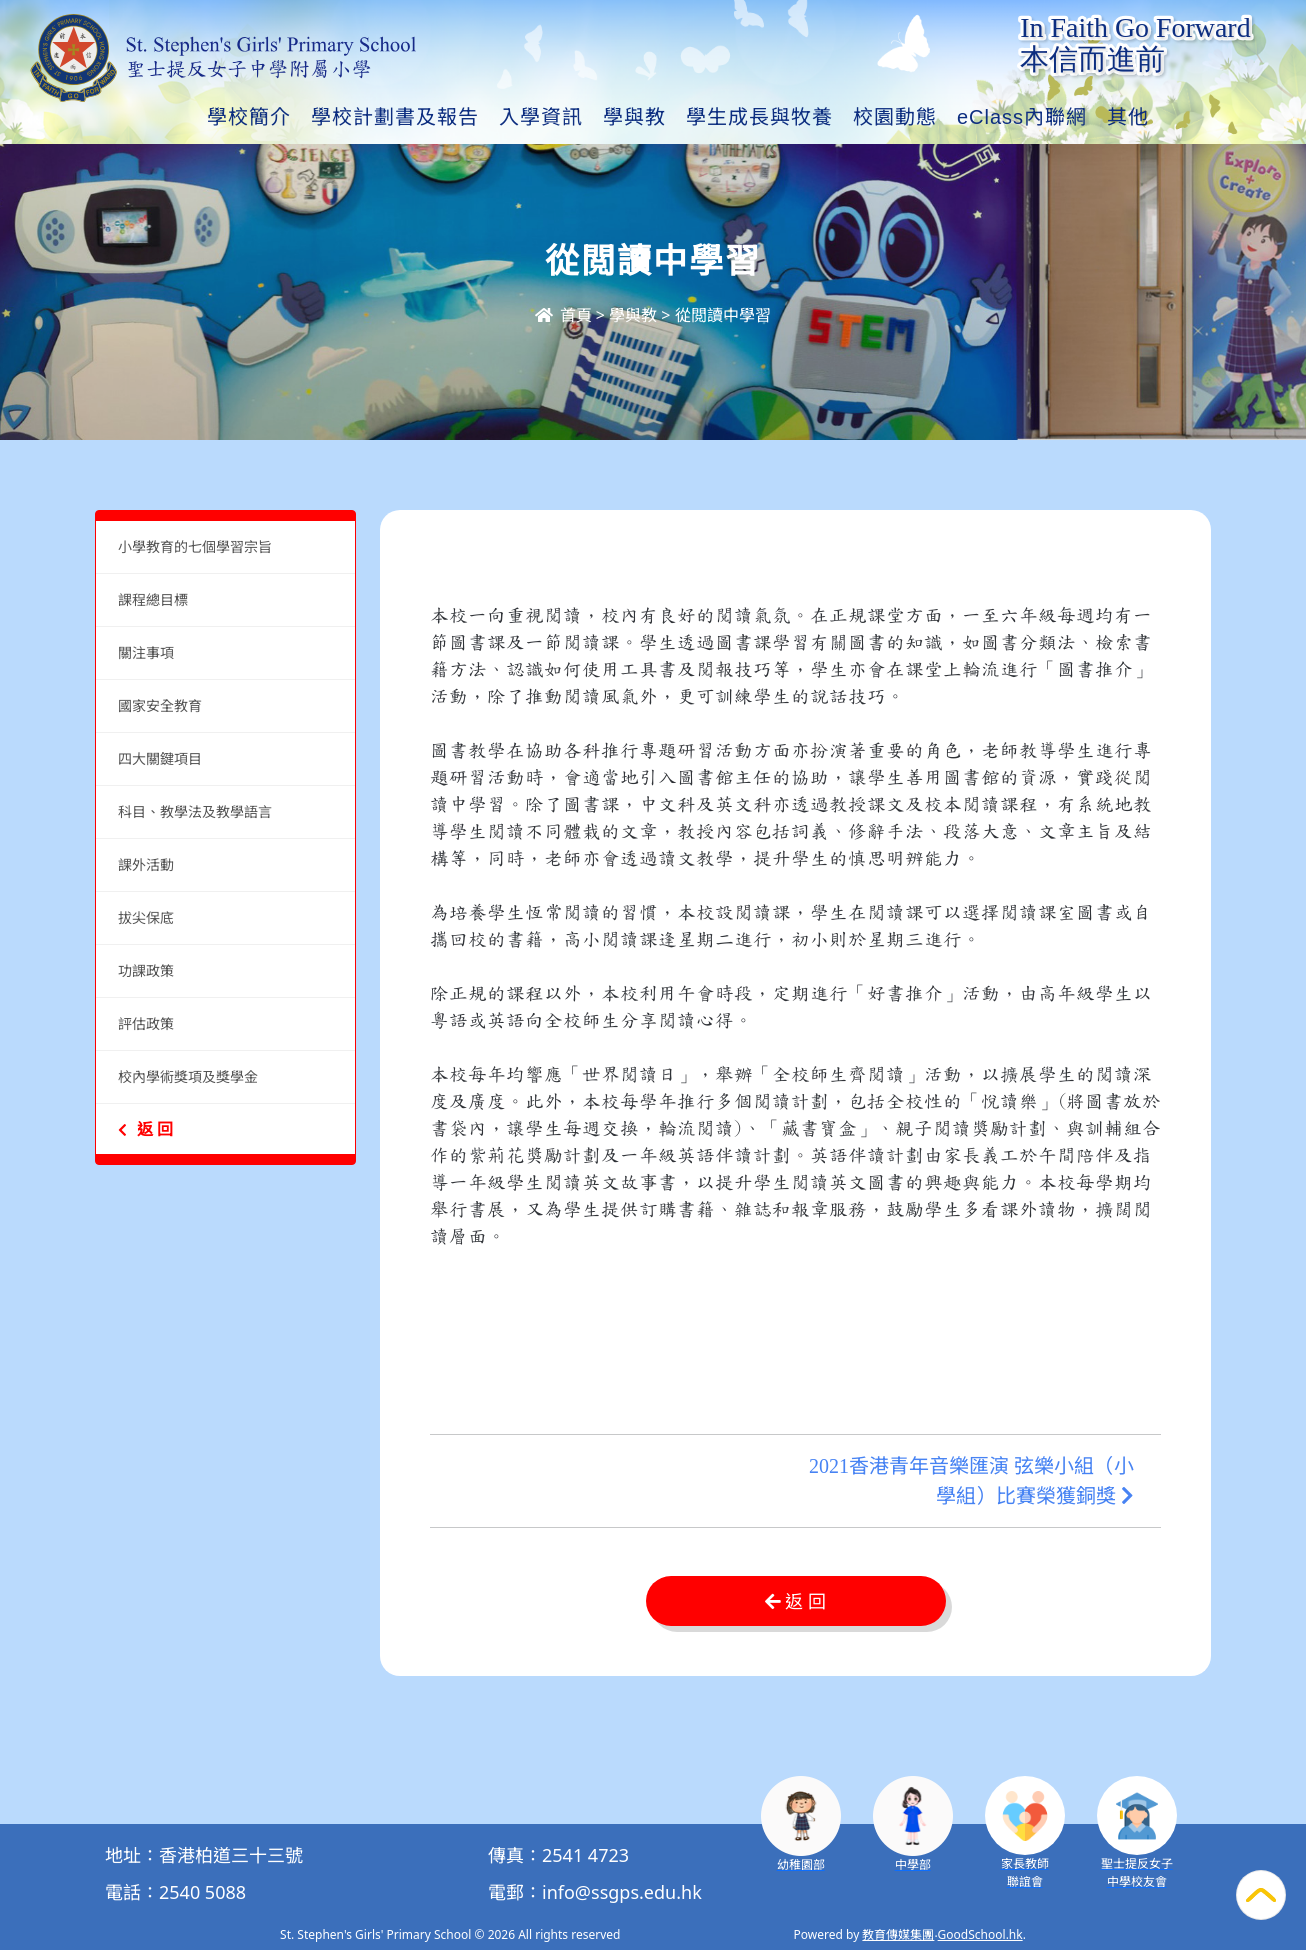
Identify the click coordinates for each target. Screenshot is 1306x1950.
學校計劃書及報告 (395, 117)
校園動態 (895, 117)
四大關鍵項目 (160, 758)
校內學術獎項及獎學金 (188, 1076)
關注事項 (146, 652)
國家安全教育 (160, 705)
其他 (1128, 117)
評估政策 (146, 1023)
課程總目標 (153, 599)
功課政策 (146, 970)
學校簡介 (249, 117)
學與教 (634, 117)
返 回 (145, 1129)
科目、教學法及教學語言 (195, 811)
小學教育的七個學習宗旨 (195, 546)
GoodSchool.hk (980, 1934)
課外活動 (146, 864)
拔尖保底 (146, 917)
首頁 (563, 315)
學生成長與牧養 (759, 117)
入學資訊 (541, 117)
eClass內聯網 (1022, 117)
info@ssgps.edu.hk (622, 1892)
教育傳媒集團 (898, 1934)
